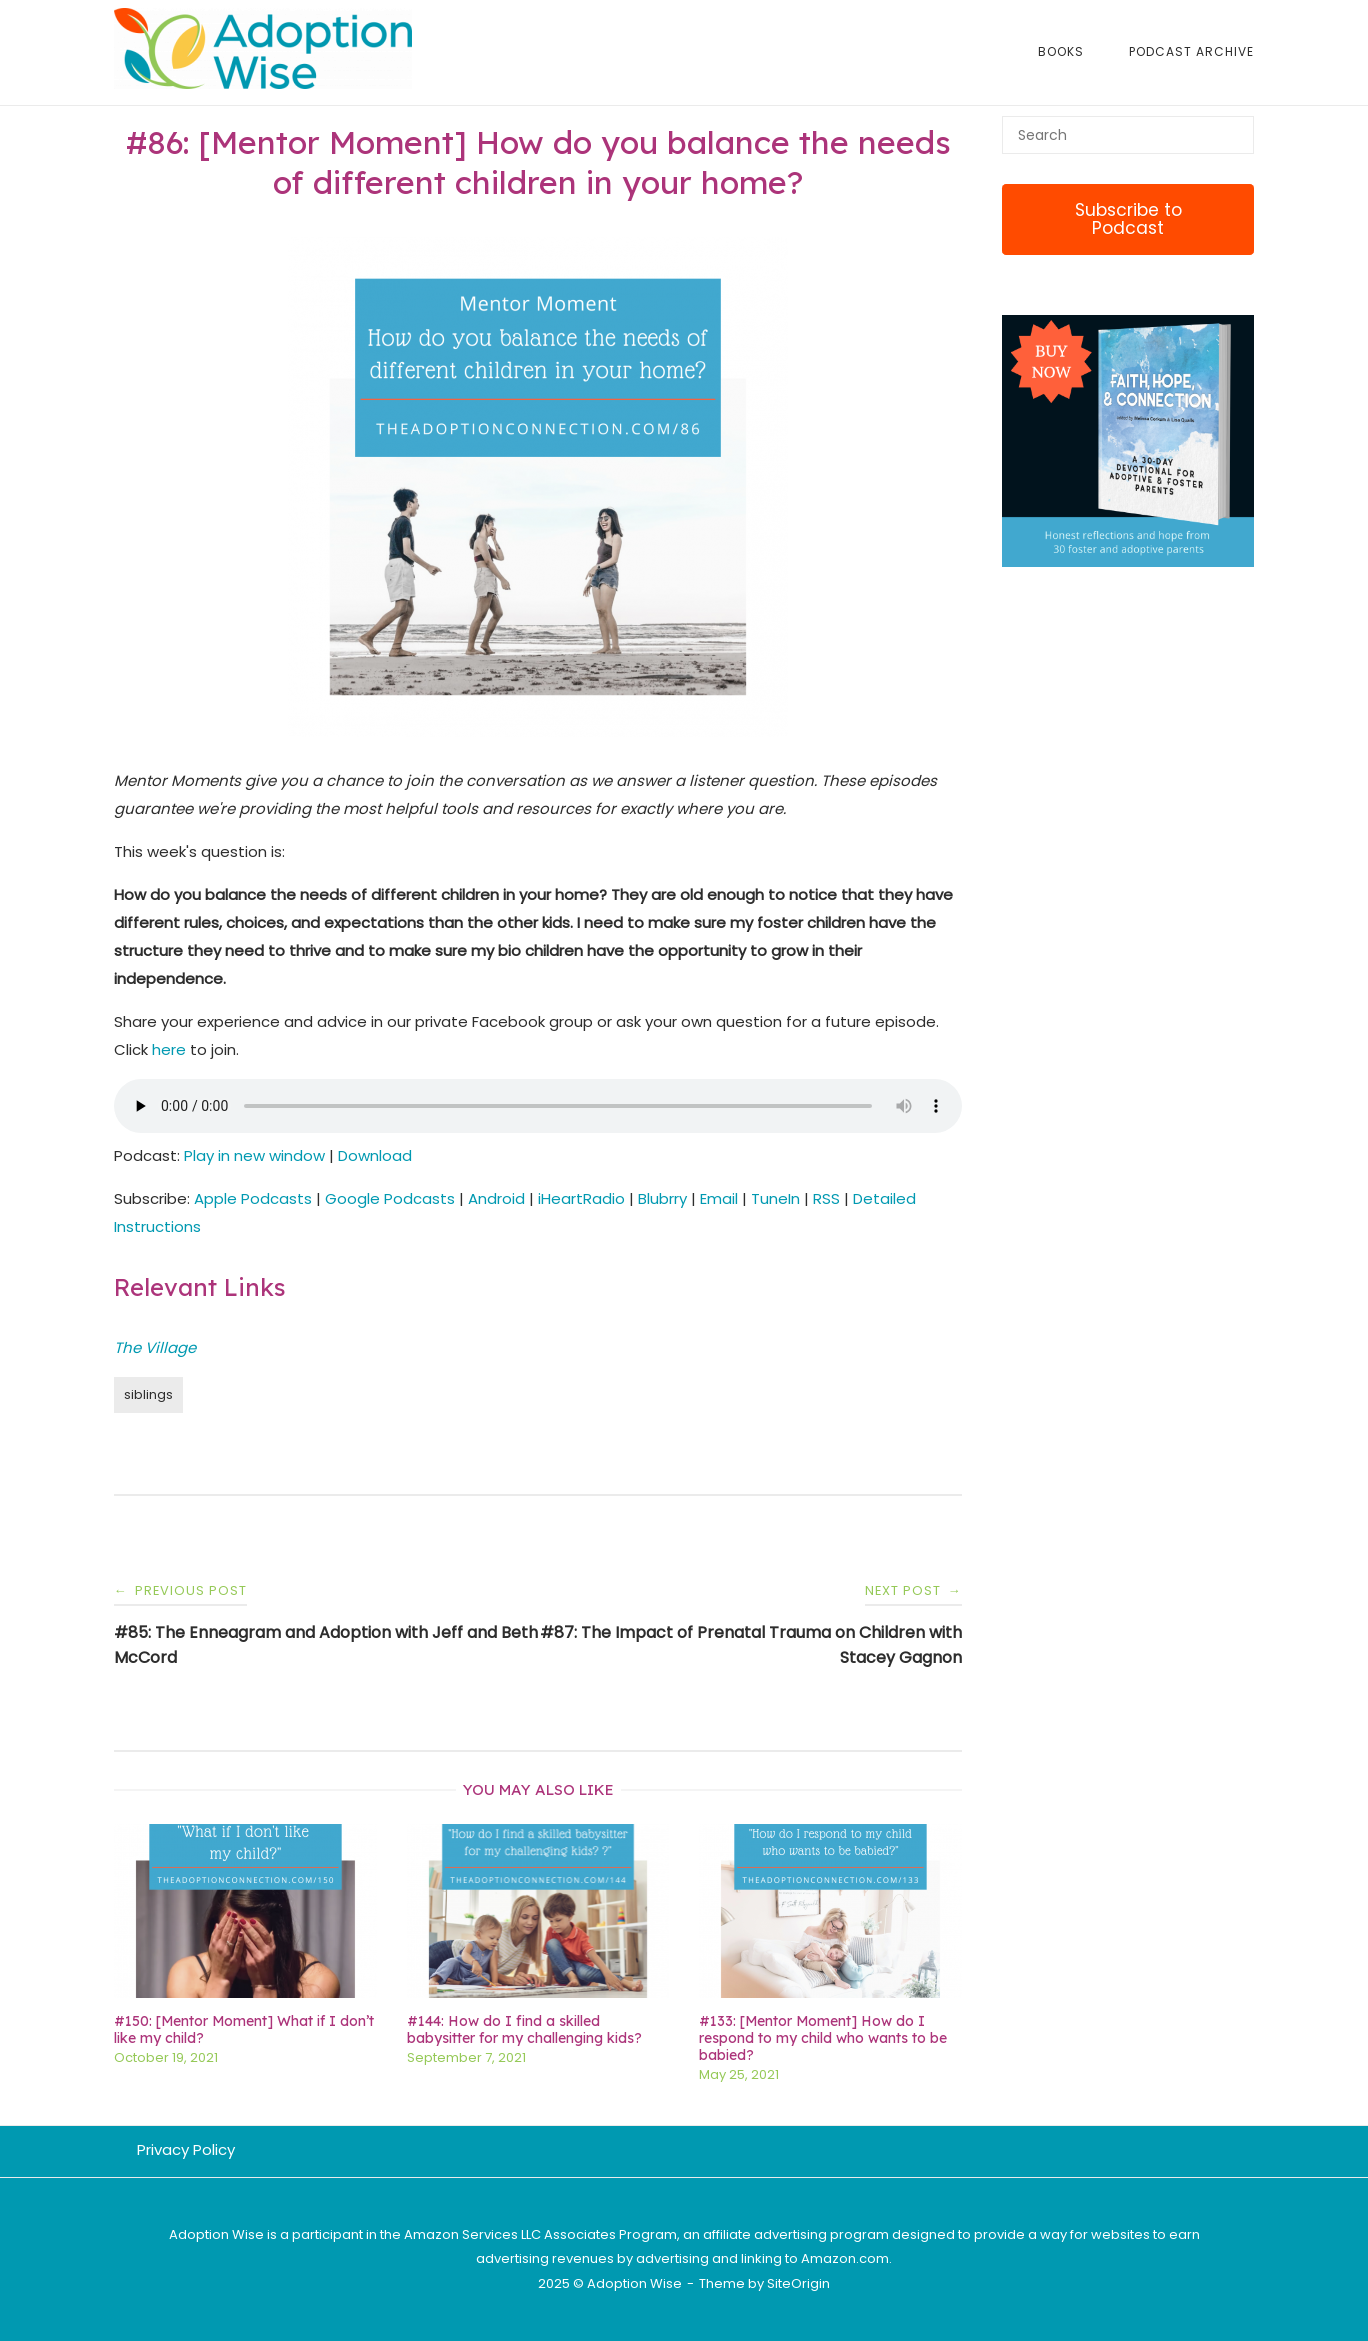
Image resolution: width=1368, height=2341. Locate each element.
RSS (826, 1198)
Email (719, 1198)
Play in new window (254, 1155)
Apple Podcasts (253, 1198)
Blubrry (662, 1198)
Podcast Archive (1191, 51)
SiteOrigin (798, 2283)
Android (496, 1198)
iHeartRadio (581, 1198)
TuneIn (775, 1198)
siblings (148, 1394)
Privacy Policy (186, 2149)
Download (375, 1155)
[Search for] (1128, 135)
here (169, 1049)
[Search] (1231, 126)
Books (1061, 51)
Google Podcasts (390, 1198)
